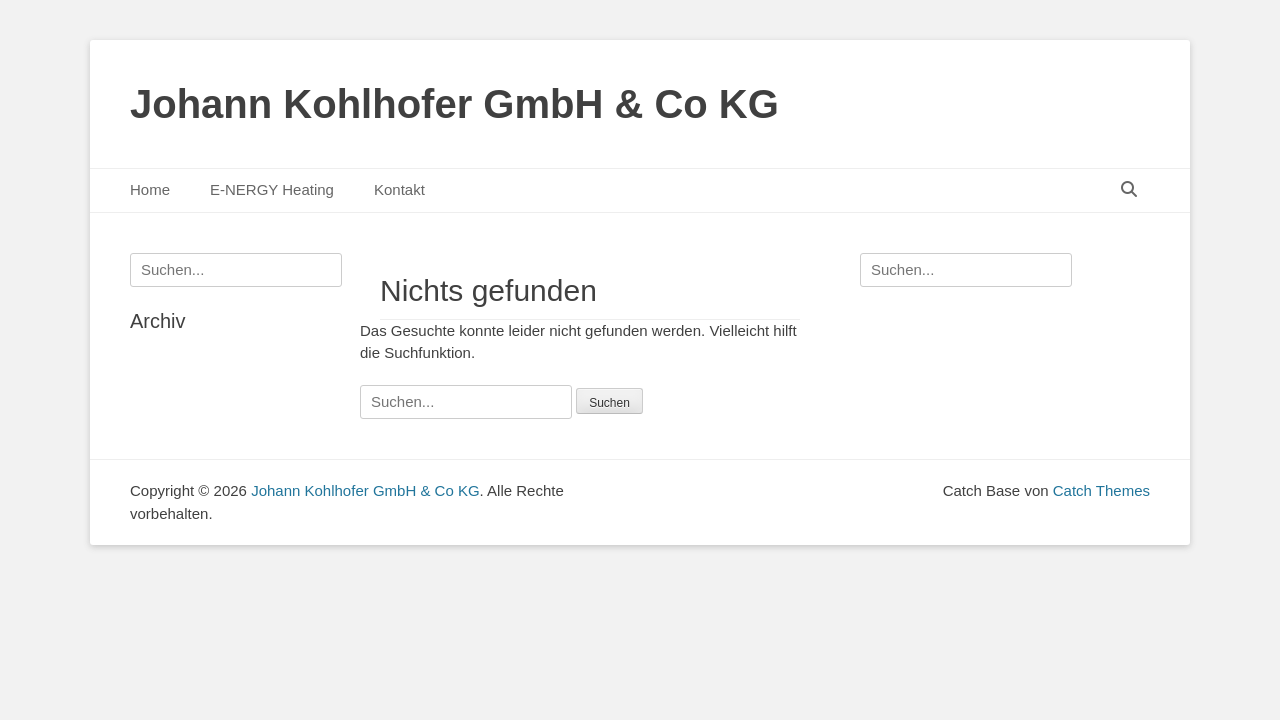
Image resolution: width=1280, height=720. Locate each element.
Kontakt (399, 189)
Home (150, 189)
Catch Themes (1101, 490)
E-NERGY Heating (272, 189)
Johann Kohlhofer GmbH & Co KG (454, 104)
